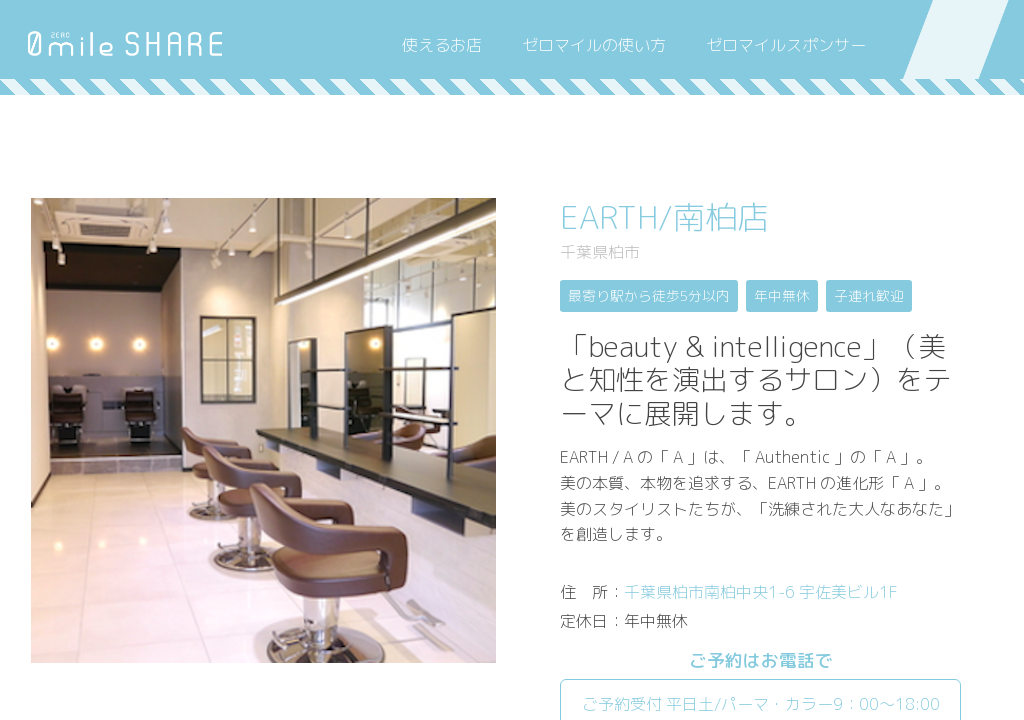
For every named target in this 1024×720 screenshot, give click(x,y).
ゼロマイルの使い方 (594, 45)
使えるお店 (442, 45)
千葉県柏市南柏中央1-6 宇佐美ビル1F (761, 592)
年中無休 (782, 295)
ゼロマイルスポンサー (786, 45)
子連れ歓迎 (869, 295)
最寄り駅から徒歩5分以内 (649, 295)
